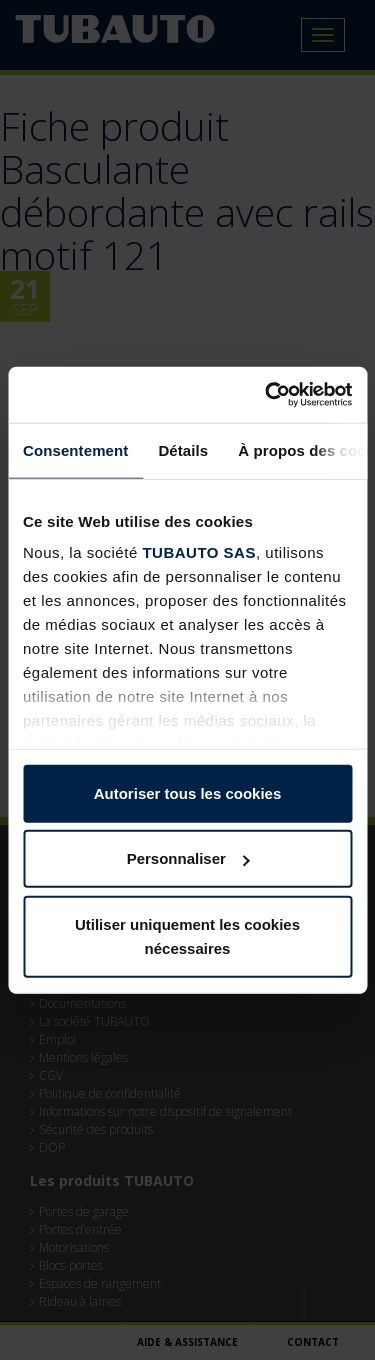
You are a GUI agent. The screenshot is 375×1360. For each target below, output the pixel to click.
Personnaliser (188, 858)
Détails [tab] (183, 449)
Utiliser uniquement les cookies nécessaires (187, 935)
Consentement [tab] (75, 449)
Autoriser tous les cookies (188, 792)
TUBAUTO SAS (199, 552)
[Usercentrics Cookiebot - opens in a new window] (267, 395)
